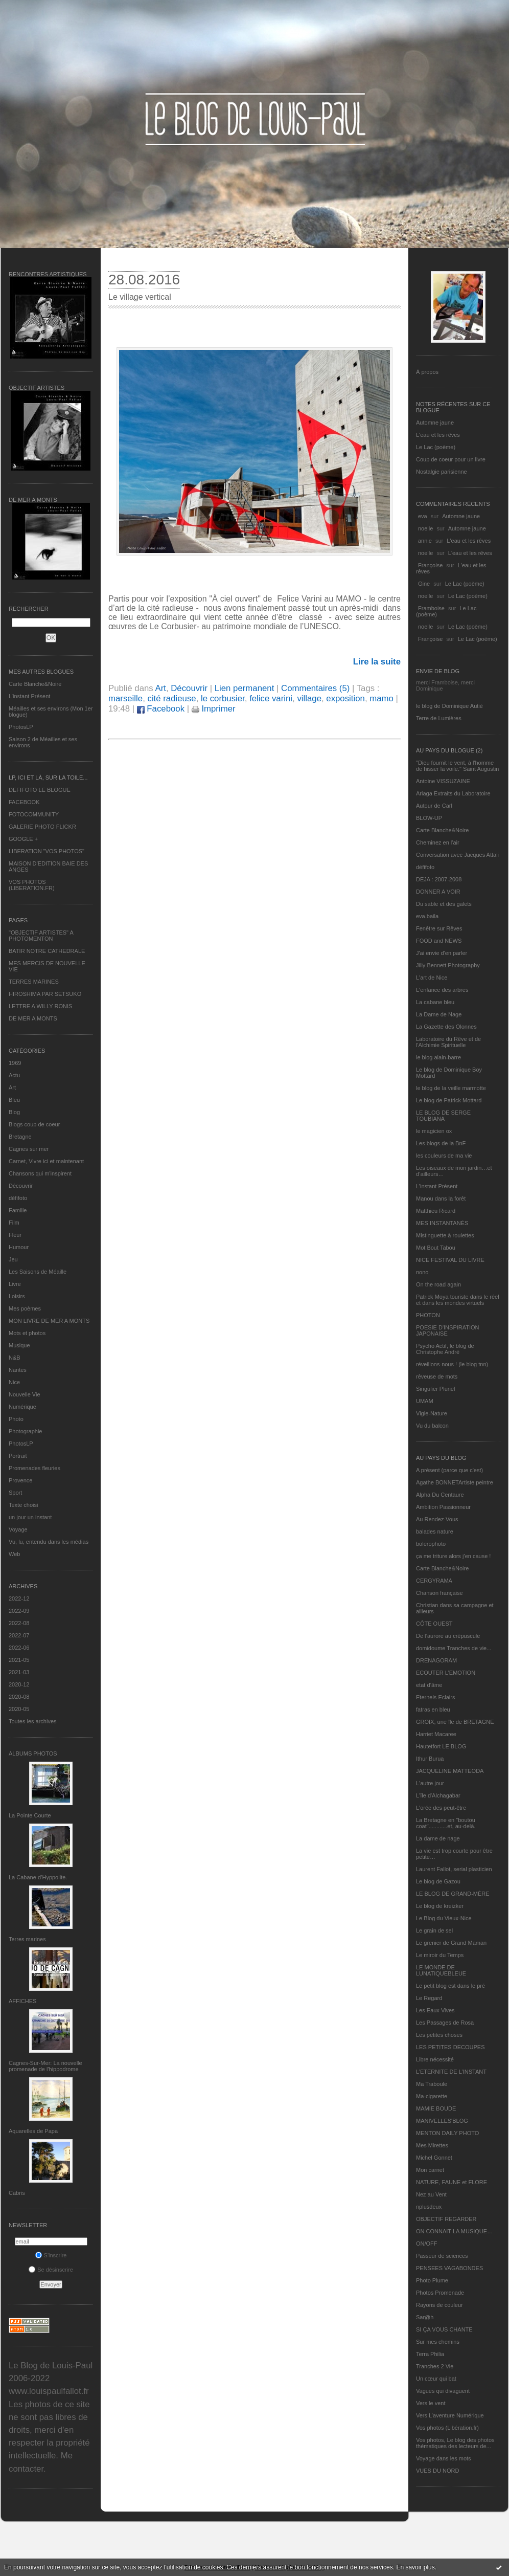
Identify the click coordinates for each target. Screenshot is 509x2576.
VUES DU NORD (437, 2471)
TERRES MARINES (34, 982)
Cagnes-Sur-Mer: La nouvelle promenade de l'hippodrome (45, 2066)
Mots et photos (27, 1333)
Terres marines (27, 1939)
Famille (18, 1210)
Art (12, 1087)
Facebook (160, 709)
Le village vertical (139, 297)
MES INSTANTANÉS (442, 1223)
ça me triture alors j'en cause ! (453, 1556)
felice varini (270, 698)
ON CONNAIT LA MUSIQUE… (454, 2231)
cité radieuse (171, 698)
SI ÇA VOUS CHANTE (444, 2329)
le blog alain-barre (438, 1057)
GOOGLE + (23, 839)
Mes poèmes (25, 1308)
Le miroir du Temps (440, 1955)
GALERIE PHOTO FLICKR (42, 827)
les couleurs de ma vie (444, 1155)
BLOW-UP (429, 818)
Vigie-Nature (431, 1413)
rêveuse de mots (436, 1376)
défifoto (18, 1198)
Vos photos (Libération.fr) (447, 2428)
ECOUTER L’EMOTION (445, 1673)
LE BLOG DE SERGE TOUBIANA (443, 1115)
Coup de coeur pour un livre (450, 459)
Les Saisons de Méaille (37, 1272)
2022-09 (19, 1611)
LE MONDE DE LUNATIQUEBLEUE (441, 1970)
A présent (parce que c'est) (449, 1470)
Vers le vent (430, 2403)
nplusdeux (429, 2207)
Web (14, 1554)
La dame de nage (438, 1838)
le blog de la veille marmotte (451, 1088)
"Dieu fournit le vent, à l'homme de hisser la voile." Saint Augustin (457, 766)
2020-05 (19, 1709)
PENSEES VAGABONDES (449, 2268)
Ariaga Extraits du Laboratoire (453, 793)
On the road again (438, 1284)
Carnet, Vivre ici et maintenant (46, 1161)
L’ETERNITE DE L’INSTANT (451, 2072)
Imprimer (214, 709)
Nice (14, 1382)
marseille (125, 698)
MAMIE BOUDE (436, 2108)
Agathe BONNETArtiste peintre (454, 1482)
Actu (14, 1075)
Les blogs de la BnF (441, 1143)
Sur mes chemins (437, 2342)
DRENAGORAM (436, 1660)
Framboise (431, 608)
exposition (345, 698)
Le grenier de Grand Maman (451, 1943)
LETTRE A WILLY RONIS (40, 1006)
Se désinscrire (51, 2270)
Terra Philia (430, 2354)
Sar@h (424, 2317)
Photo (16, 1419)
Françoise (430, 565)
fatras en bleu (433, 1709)
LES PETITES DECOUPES (450, 2047)
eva (422, 516)
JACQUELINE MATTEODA (449, 1771)
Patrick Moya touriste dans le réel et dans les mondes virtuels (457, 1300)
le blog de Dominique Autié (449, 706)
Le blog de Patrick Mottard (448, 1100)
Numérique (22, 1407)
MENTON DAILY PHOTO (447, 2133)
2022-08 (19, 1623)
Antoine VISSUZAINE (443, 781)
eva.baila (427, 916)
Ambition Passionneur (443, 1507)
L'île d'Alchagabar (438, 1795)
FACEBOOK (24, 802)
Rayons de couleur (439, 2305)
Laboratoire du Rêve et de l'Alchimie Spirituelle (448, 1042)
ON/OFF (426, 2243)
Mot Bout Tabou (435, 1248)
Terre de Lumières (438, 718)
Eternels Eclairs (435, 1697)
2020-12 (19, 1684)
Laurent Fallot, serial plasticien (454, 1869)
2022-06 (19, 1648)
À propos (427, 372)
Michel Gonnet (434, 2158)
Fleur (15, 1235)
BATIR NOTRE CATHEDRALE (47, 951)
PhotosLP (21, 727)
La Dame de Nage (438, 1014)
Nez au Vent (431, 2194)
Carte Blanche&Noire (35, 684)
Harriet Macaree (436, 1734)
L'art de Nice (431, 977)
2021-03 (19, 1672)
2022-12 (19, 1598)
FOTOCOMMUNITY (34, 814)
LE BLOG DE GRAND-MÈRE (453, 1894)
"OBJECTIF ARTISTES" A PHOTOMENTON (41, 935)
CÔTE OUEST (434, 1623)
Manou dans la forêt (441, 1198)
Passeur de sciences (442, 2256)
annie (425, 541)
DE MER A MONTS (33, 1018)
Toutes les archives (33, 1721)
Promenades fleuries (34, 1468)
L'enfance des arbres (442, 990)
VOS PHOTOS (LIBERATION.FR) (32, 885)
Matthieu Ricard (435, 1211)
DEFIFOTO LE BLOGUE (40, 790)
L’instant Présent (29, 696)
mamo (381, 698)
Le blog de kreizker (440, 1906)
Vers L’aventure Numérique (450, 2415)
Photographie (25, 1431)
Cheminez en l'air (437, 842)
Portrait (18, 1456)
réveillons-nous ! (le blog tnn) (452, 1364)
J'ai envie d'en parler (441, 953)
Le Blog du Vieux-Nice (444, 1918)
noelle (425, 528)
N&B (14, 1357)
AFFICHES (22, 2001)
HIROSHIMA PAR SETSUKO (45, 994)
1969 (15, 1063)
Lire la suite (377, 662)
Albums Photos (33, 1753)
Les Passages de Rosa (445, 2022)
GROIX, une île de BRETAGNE (455, 1722)
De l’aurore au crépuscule (448, 1636)
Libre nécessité (435, 2059)
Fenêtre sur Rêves (439, 928)
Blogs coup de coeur (34, 1124)
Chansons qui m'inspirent (40, 1173)
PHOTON (428, 1315)
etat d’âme (429, 1685)
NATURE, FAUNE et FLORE (451, 2182)
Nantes (18, 1370)
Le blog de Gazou (438, 1881)
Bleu (14, 1100)
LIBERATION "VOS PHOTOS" (46, 851)
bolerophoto (431, 1544)
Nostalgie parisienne (441, 472)
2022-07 (19, 1635)
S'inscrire (51, 2255)
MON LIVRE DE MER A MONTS (49, 1321)
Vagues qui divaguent (443, 2391)
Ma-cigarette (431, 2096)
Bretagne (20, 1137)
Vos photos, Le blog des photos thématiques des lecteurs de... (455, 2443)
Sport (15, 1493)
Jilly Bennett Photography (448, 965)
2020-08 (19, 1697)
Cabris (17, 2193)
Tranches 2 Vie (434, 2366)
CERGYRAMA (434, 1581)
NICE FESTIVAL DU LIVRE (450, 1260)
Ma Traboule (431, 2084)
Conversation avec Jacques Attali (457, 855)
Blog (14, 1112)
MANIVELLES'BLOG (442, 2121)
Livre (15, 1284)
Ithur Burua (430, 1759)
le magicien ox (434, 1131)
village (309, 698)
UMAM (424, 1401)
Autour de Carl (434, 806)
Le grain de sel (434, 1930)
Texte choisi (23, 1505)
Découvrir (21, 1186)
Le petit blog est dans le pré (450, 1986)
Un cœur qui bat (436, 2378)
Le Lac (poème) (435, 447)
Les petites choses (439, 2035)
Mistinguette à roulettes (445, 1235)
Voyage (18, 1529)
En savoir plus (415, 2567)
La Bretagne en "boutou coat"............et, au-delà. (445, 1823)
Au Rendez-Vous (437, 1519)
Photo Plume (432, 2280)
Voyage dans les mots (443, 2458)
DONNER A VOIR (438, 892)
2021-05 (19, 1660)
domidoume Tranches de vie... (453, 1648)
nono (422, 1272)
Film (14, 1222)
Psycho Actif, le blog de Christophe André (445, 1349)
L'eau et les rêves (438, 435)
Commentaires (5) (315, 688)
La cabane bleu (435, 1002)
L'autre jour (430, 1783)
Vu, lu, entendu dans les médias (48, 1542)
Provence (20, 1480)
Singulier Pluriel (435, 1389)
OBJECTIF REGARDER (446, 2219)
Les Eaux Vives (435, 2010)
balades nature (434, 1531)
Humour (19, 1247)
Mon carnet (430, 2170)
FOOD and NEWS (438, 941)
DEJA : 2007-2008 (438, 879)
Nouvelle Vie (24, 1394)
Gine (424, 584)
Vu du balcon (432, 1426)
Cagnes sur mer (29, 1149)
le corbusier (223, 698)
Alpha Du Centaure (440, 1495)
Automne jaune (435, 422)
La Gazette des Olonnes (446, 1027)
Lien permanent (244, 688)
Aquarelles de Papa (33, 2131)
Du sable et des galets (444, 904)
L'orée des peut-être (441, 1808)
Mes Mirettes (432, 2145)
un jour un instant (30, 1517)
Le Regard (429, 1998)
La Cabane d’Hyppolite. (38, 1877)
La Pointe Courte (30, 1815)
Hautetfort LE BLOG (441, 1746)
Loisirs (17, 1296)
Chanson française (439, 1593)
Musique (19, 1345)
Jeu (13, 1259)
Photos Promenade (440, 2293)
